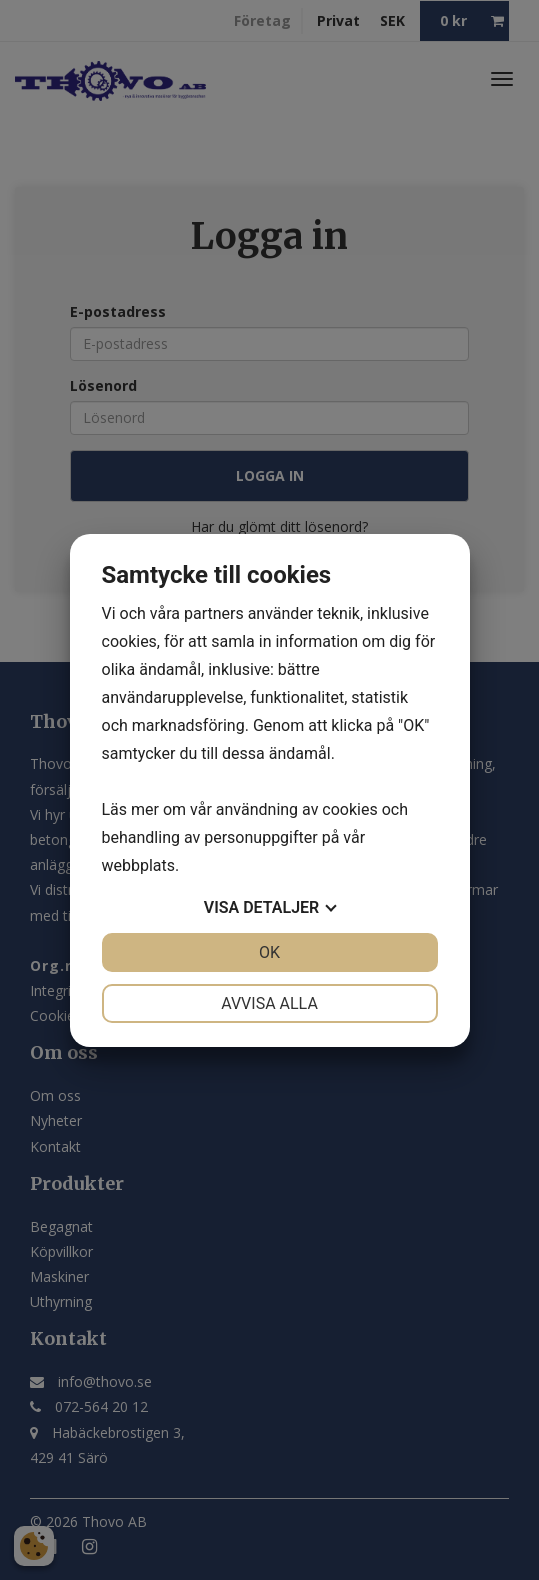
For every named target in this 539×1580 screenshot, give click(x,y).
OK (269, 952)
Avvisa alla (269, 1003)
